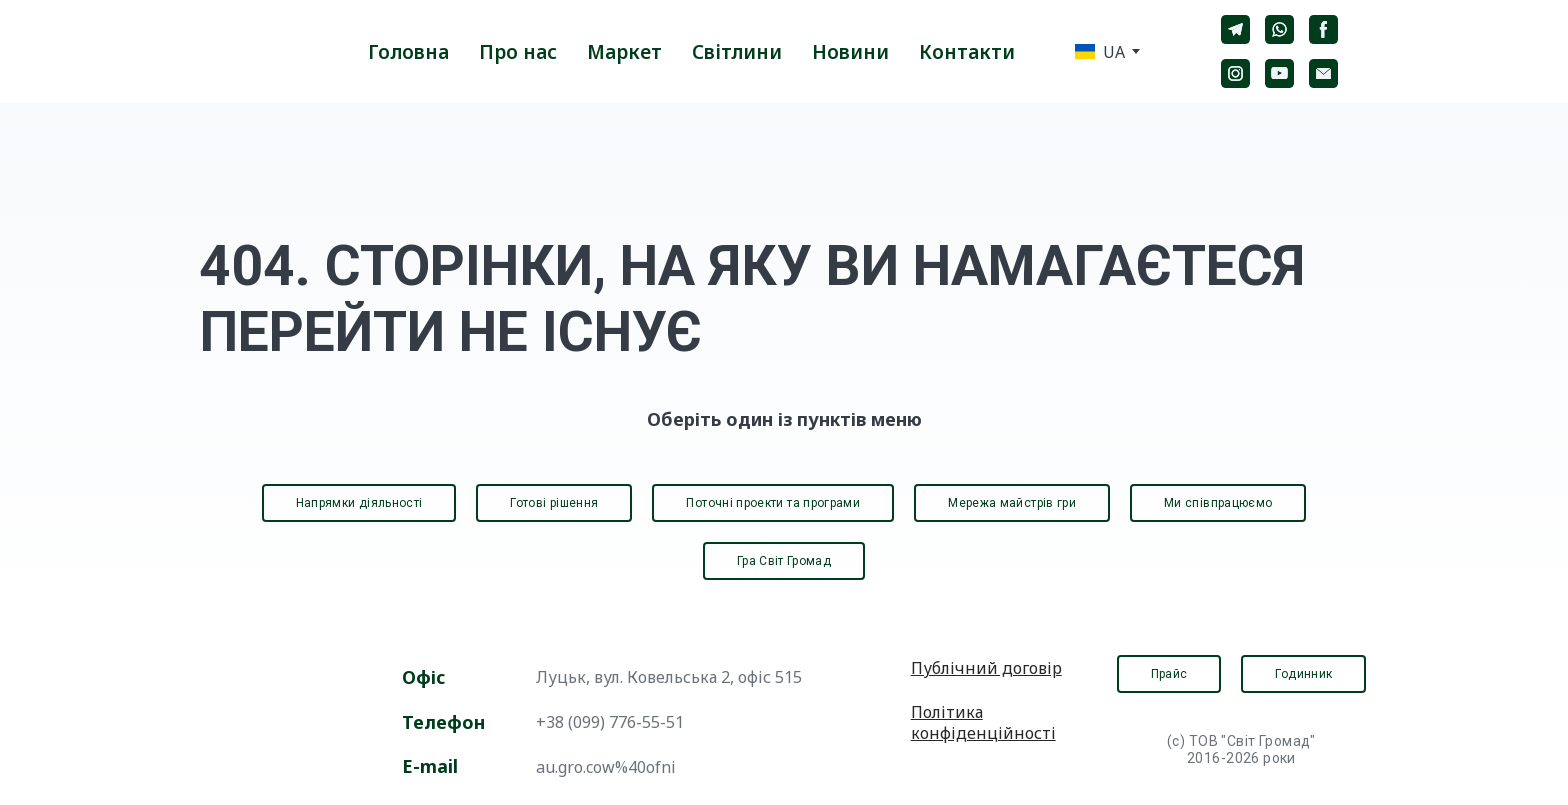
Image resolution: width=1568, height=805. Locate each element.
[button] (1235, 29)
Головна (408, 52)
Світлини (737, 52)
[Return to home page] (246, 51)
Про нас (518, 52)
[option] (1100, 51)
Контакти (967, 52)
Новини (850, 52)
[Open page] (275, 720)
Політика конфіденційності (983, 722)
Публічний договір (986, 668)
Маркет (624, 52)
